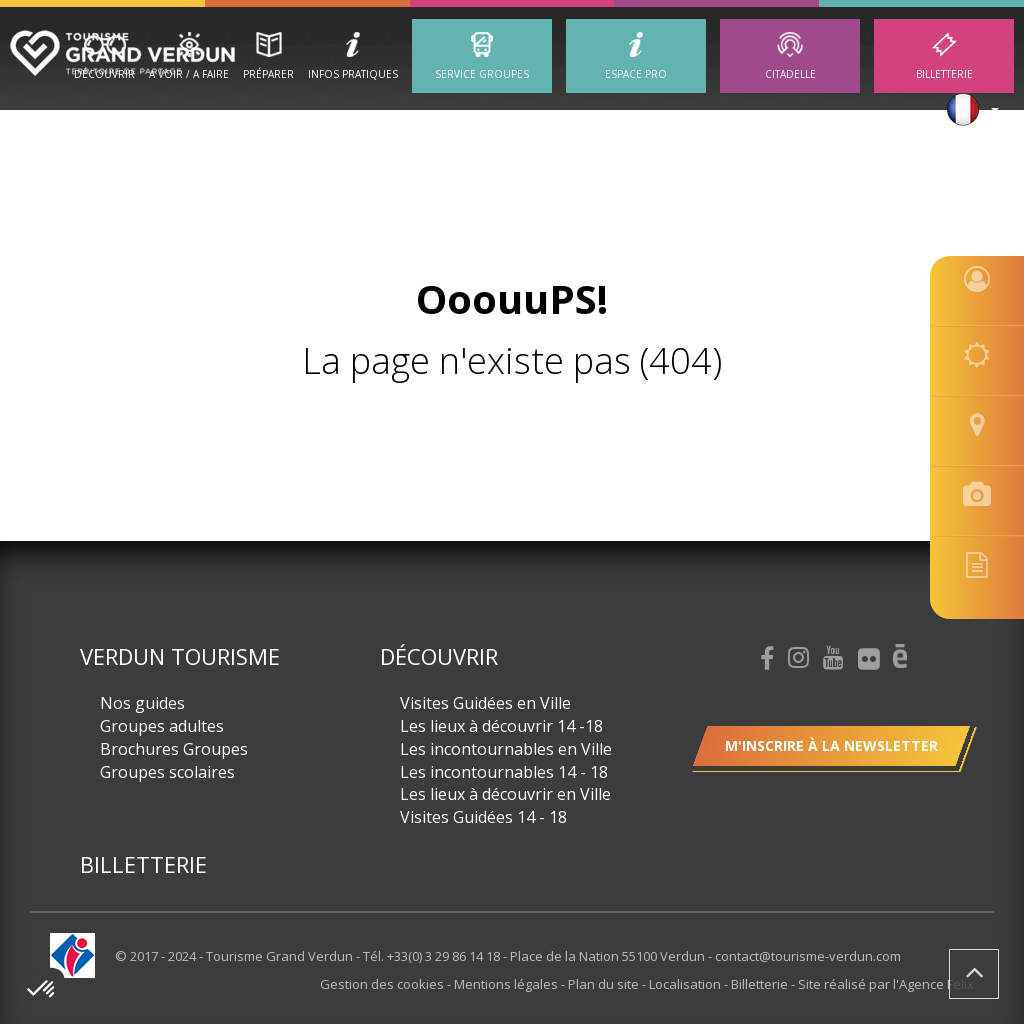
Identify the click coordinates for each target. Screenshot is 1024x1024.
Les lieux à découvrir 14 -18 (501, 726)
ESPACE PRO (636, 74)
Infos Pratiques (353, 74)
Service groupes (482, 74)
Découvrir (104, 74)
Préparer (268, 74)
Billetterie (944, 74)
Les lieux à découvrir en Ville (505, 794)
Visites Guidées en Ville (485, 703)
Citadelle (790, 74)
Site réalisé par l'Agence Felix (886, 984)
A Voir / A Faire (189, 74)
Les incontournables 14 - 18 (504, 772)
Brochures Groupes (174, 749)
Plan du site (605, 984)
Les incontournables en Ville (506, 749)
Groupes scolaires (167, 772)
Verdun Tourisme (180, 656)
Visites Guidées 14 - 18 (483, 817)
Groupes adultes (162, 726)
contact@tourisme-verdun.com (808, 956)
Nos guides (142, 703)
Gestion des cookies (383, 984)
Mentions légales (507, 984)
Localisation (686, 984)
